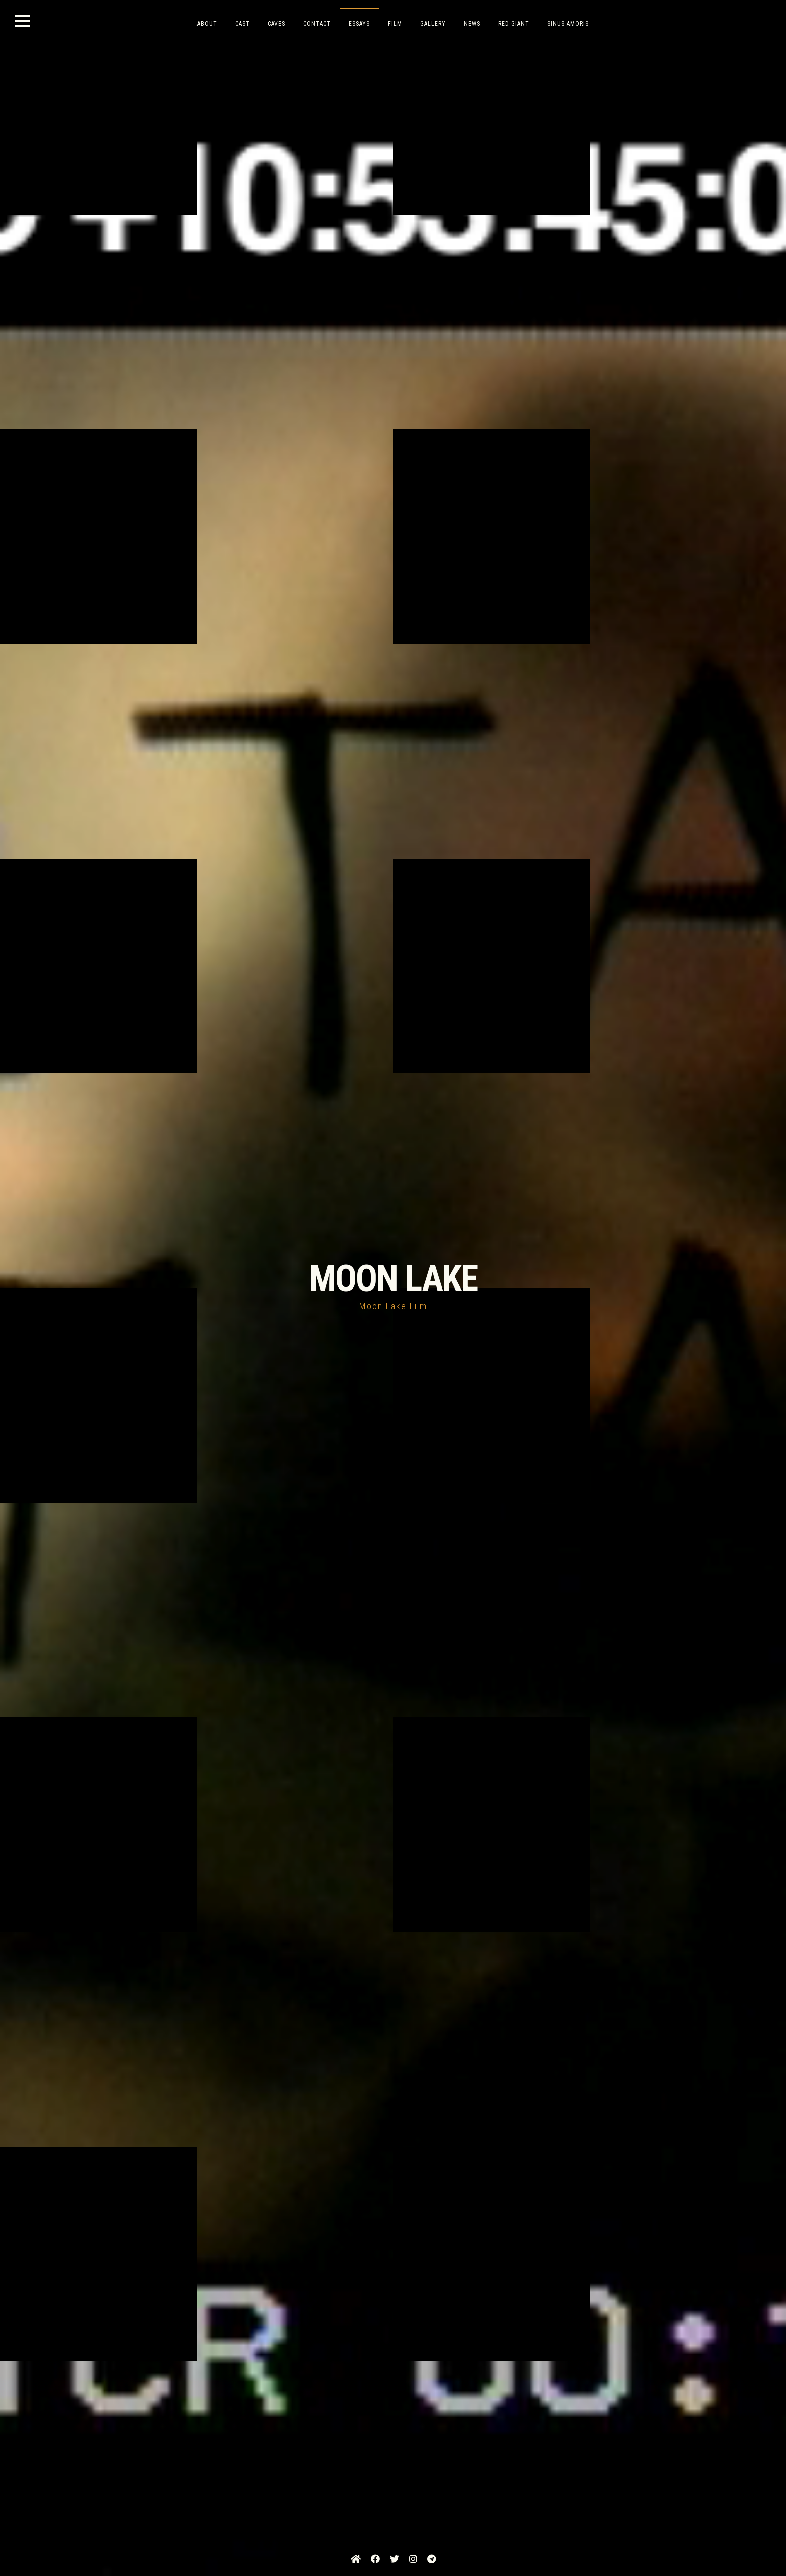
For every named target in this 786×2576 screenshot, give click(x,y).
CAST (242, 23)
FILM (395, 23)
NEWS (472, 23)
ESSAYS (359, 23)
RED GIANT (513, 23)
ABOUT (207, 23)
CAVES (276, 23)
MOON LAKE (393, 1278)
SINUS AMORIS (568, 23)
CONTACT (317, 23)
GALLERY (433, 23)
